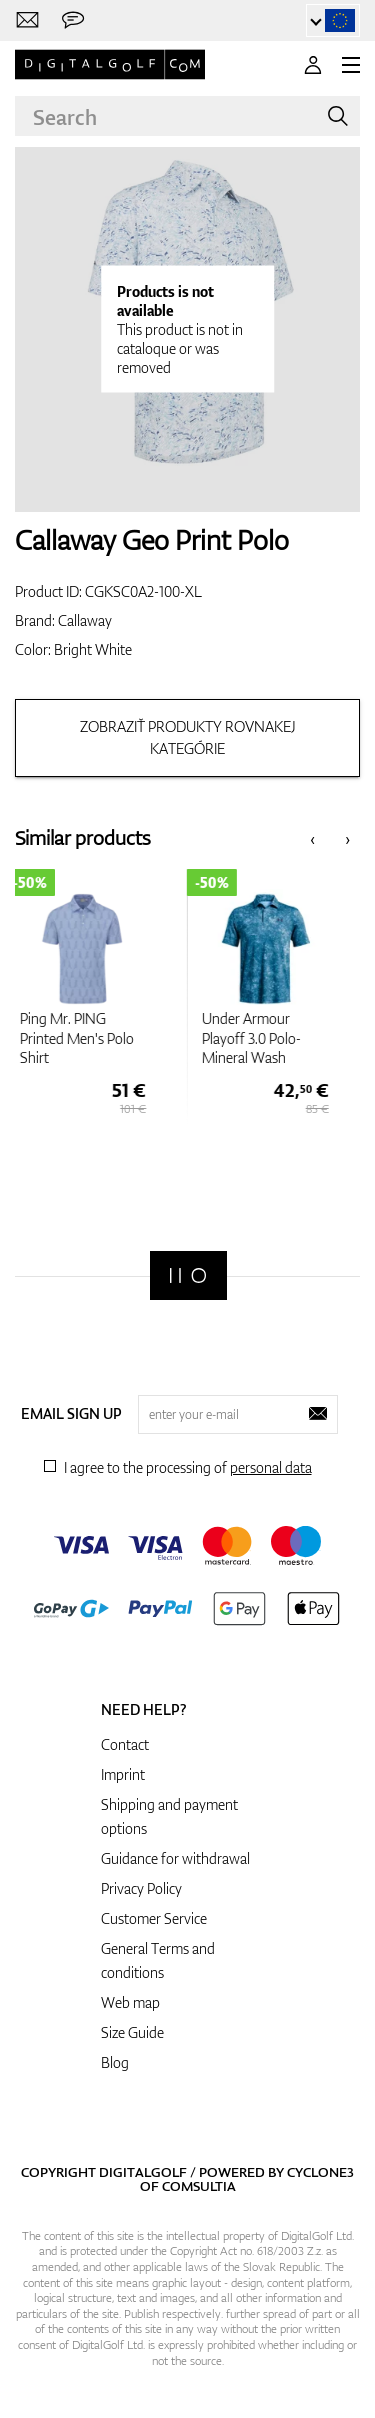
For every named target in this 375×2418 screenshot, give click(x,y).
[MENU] (351, 65)
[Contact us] (27, 20)
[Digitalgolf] (188, 1275)
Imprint (123, 1774)
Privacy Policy (141, 1888)
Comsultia (199, 2186)
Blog (115, 2062)
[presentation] (312, 838)
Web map (130, 2002)
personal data (271, 1467)
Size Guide (132, 2032)
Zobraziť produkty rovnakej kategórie (188, 737)
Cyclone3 (320, 2172)
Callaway (85, 620)
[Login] (313, 65)
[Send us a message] (73, 20)
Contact (125, 1744)
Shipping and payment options (169, 1816)
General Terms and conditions (158, 1960)
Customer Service (154, 1918)
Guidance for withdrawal (175, 1858)
